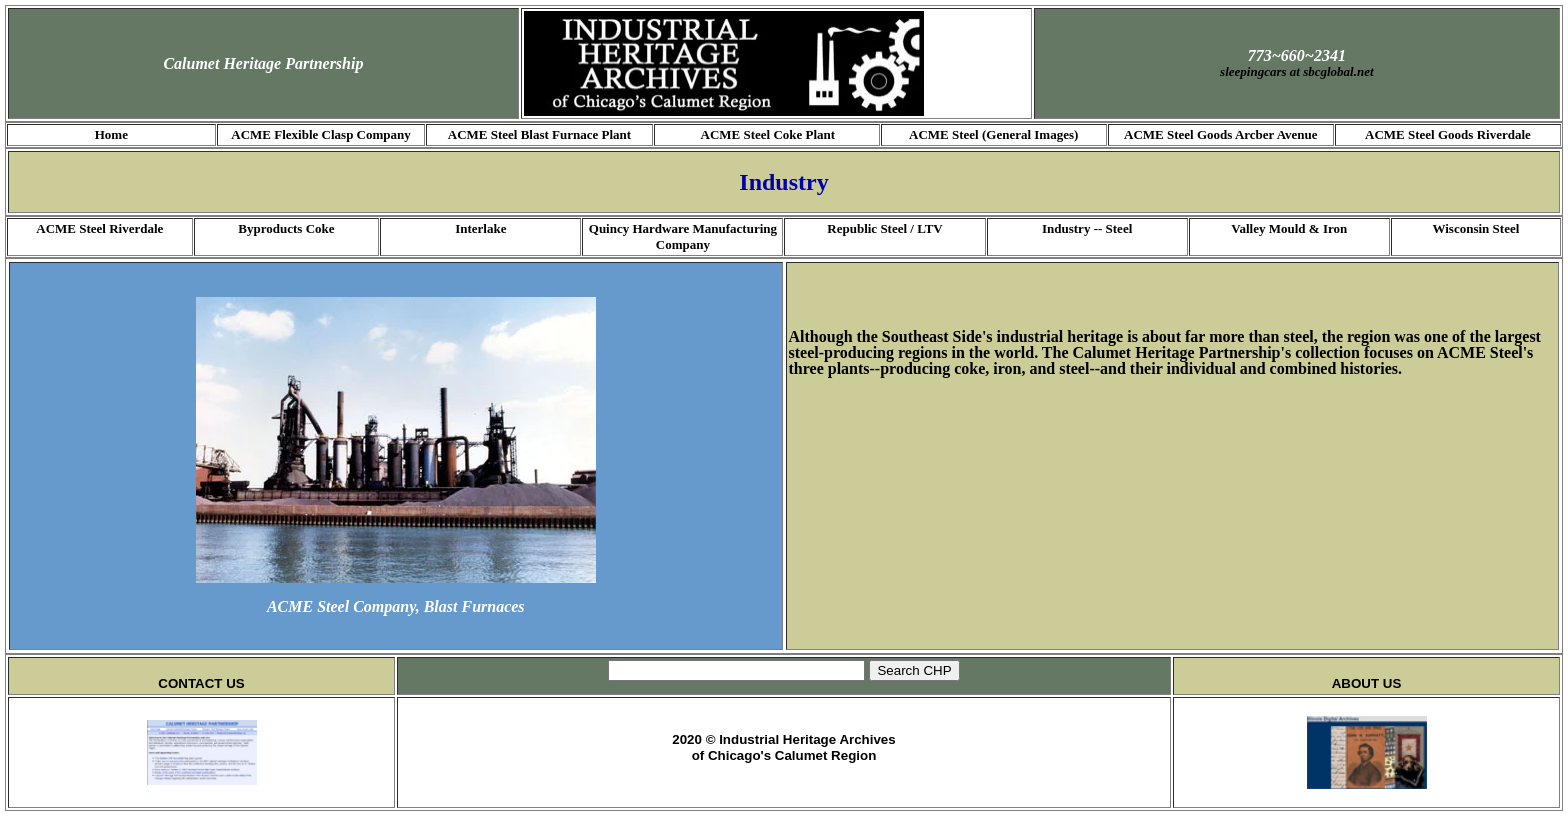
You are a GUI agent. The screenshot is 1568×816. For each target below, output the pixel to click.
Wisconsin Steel (1475, 228)
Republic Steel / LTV (884, 228)
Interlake (480, 228)
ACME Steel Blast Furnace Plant (539, 134)
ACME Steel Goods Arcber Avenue (1221, 134)
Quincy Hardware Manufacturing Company (683, 236)
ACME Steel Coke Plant (768, 134)
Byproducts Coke (286, 228)
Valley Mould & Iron (1289, 228)
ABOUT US (1367, 683)
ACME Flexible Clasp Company (320, 134)
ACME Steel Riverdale (99, 228)
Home (111, 134)
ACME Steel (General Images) (993, 134)
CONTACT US (201, 683)
